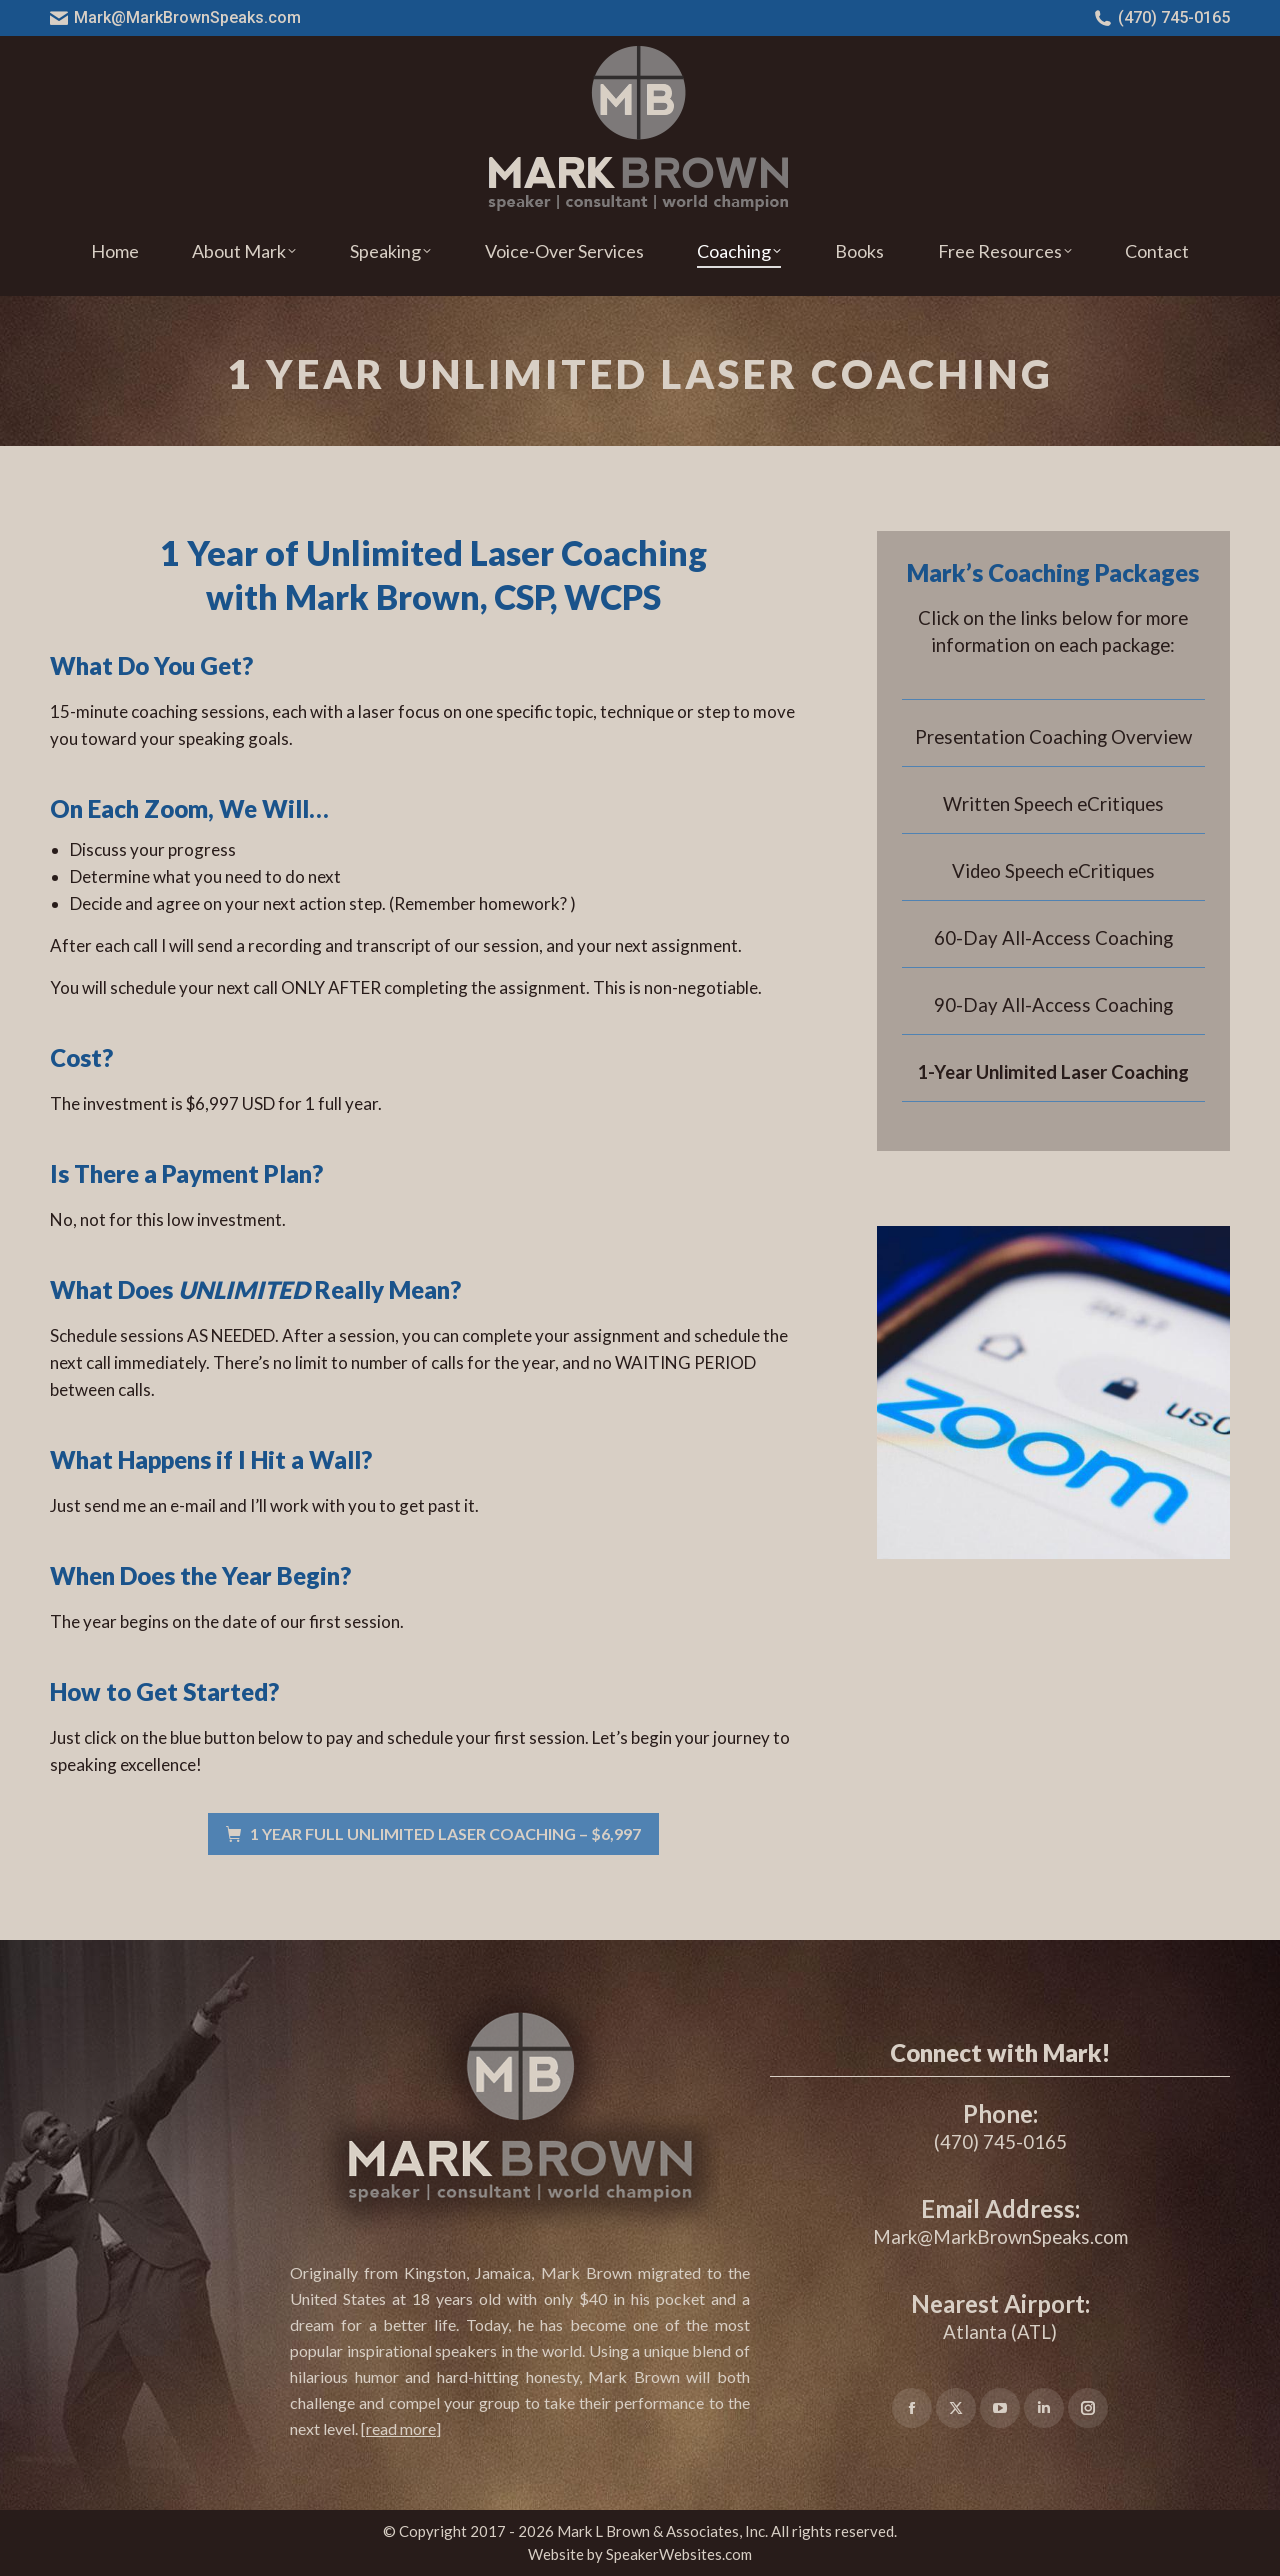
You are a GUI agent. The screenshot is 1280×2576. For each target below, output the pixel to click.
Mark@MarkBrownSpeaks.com (175, 18)
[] (401, 2428)
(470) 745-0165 (1162, 18)
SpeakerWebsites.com (679, 2554)
